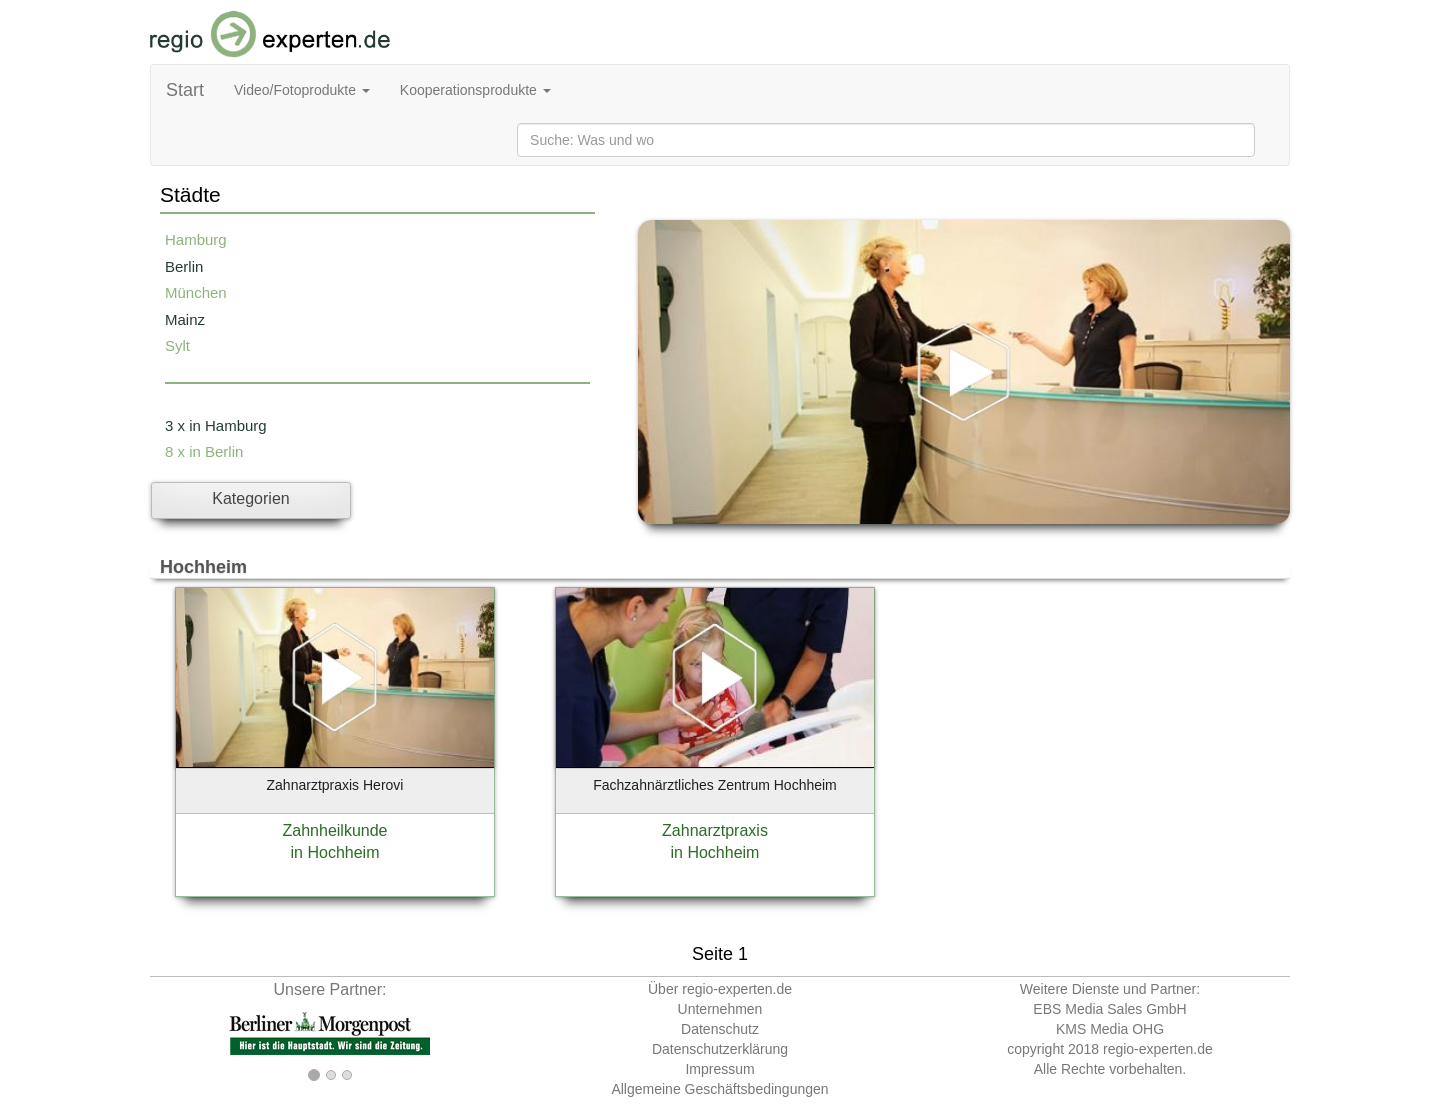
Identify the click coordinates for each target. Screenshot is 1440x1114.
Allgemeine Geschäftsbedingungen (719, 1089)
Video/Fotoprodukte (302, 90)
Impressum (719, 1069)
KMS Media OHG (1110, 1029)
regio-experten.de (1158, 1049)
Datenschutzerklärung (720, 1049)
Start (185, 90)
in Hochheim (335, 852)
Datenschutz (720, 1029)
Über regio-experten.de (720, 989)
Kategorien (250, 498)
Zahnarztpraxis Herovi (335, 785)
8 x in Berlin (204, 451)
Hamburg (196, 239)
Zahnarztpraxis (715, 830)
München (196, 292)
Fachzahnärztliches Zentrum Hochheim (715, 785)
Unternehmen (720, 1009)
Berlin (184, 266)
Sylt (177, 345)
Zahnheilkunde (335, 830)
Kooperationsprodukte (475, 90)
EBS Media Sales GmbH (1109, 1009)
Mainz (185, 319)
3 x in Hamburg (216, 425)
